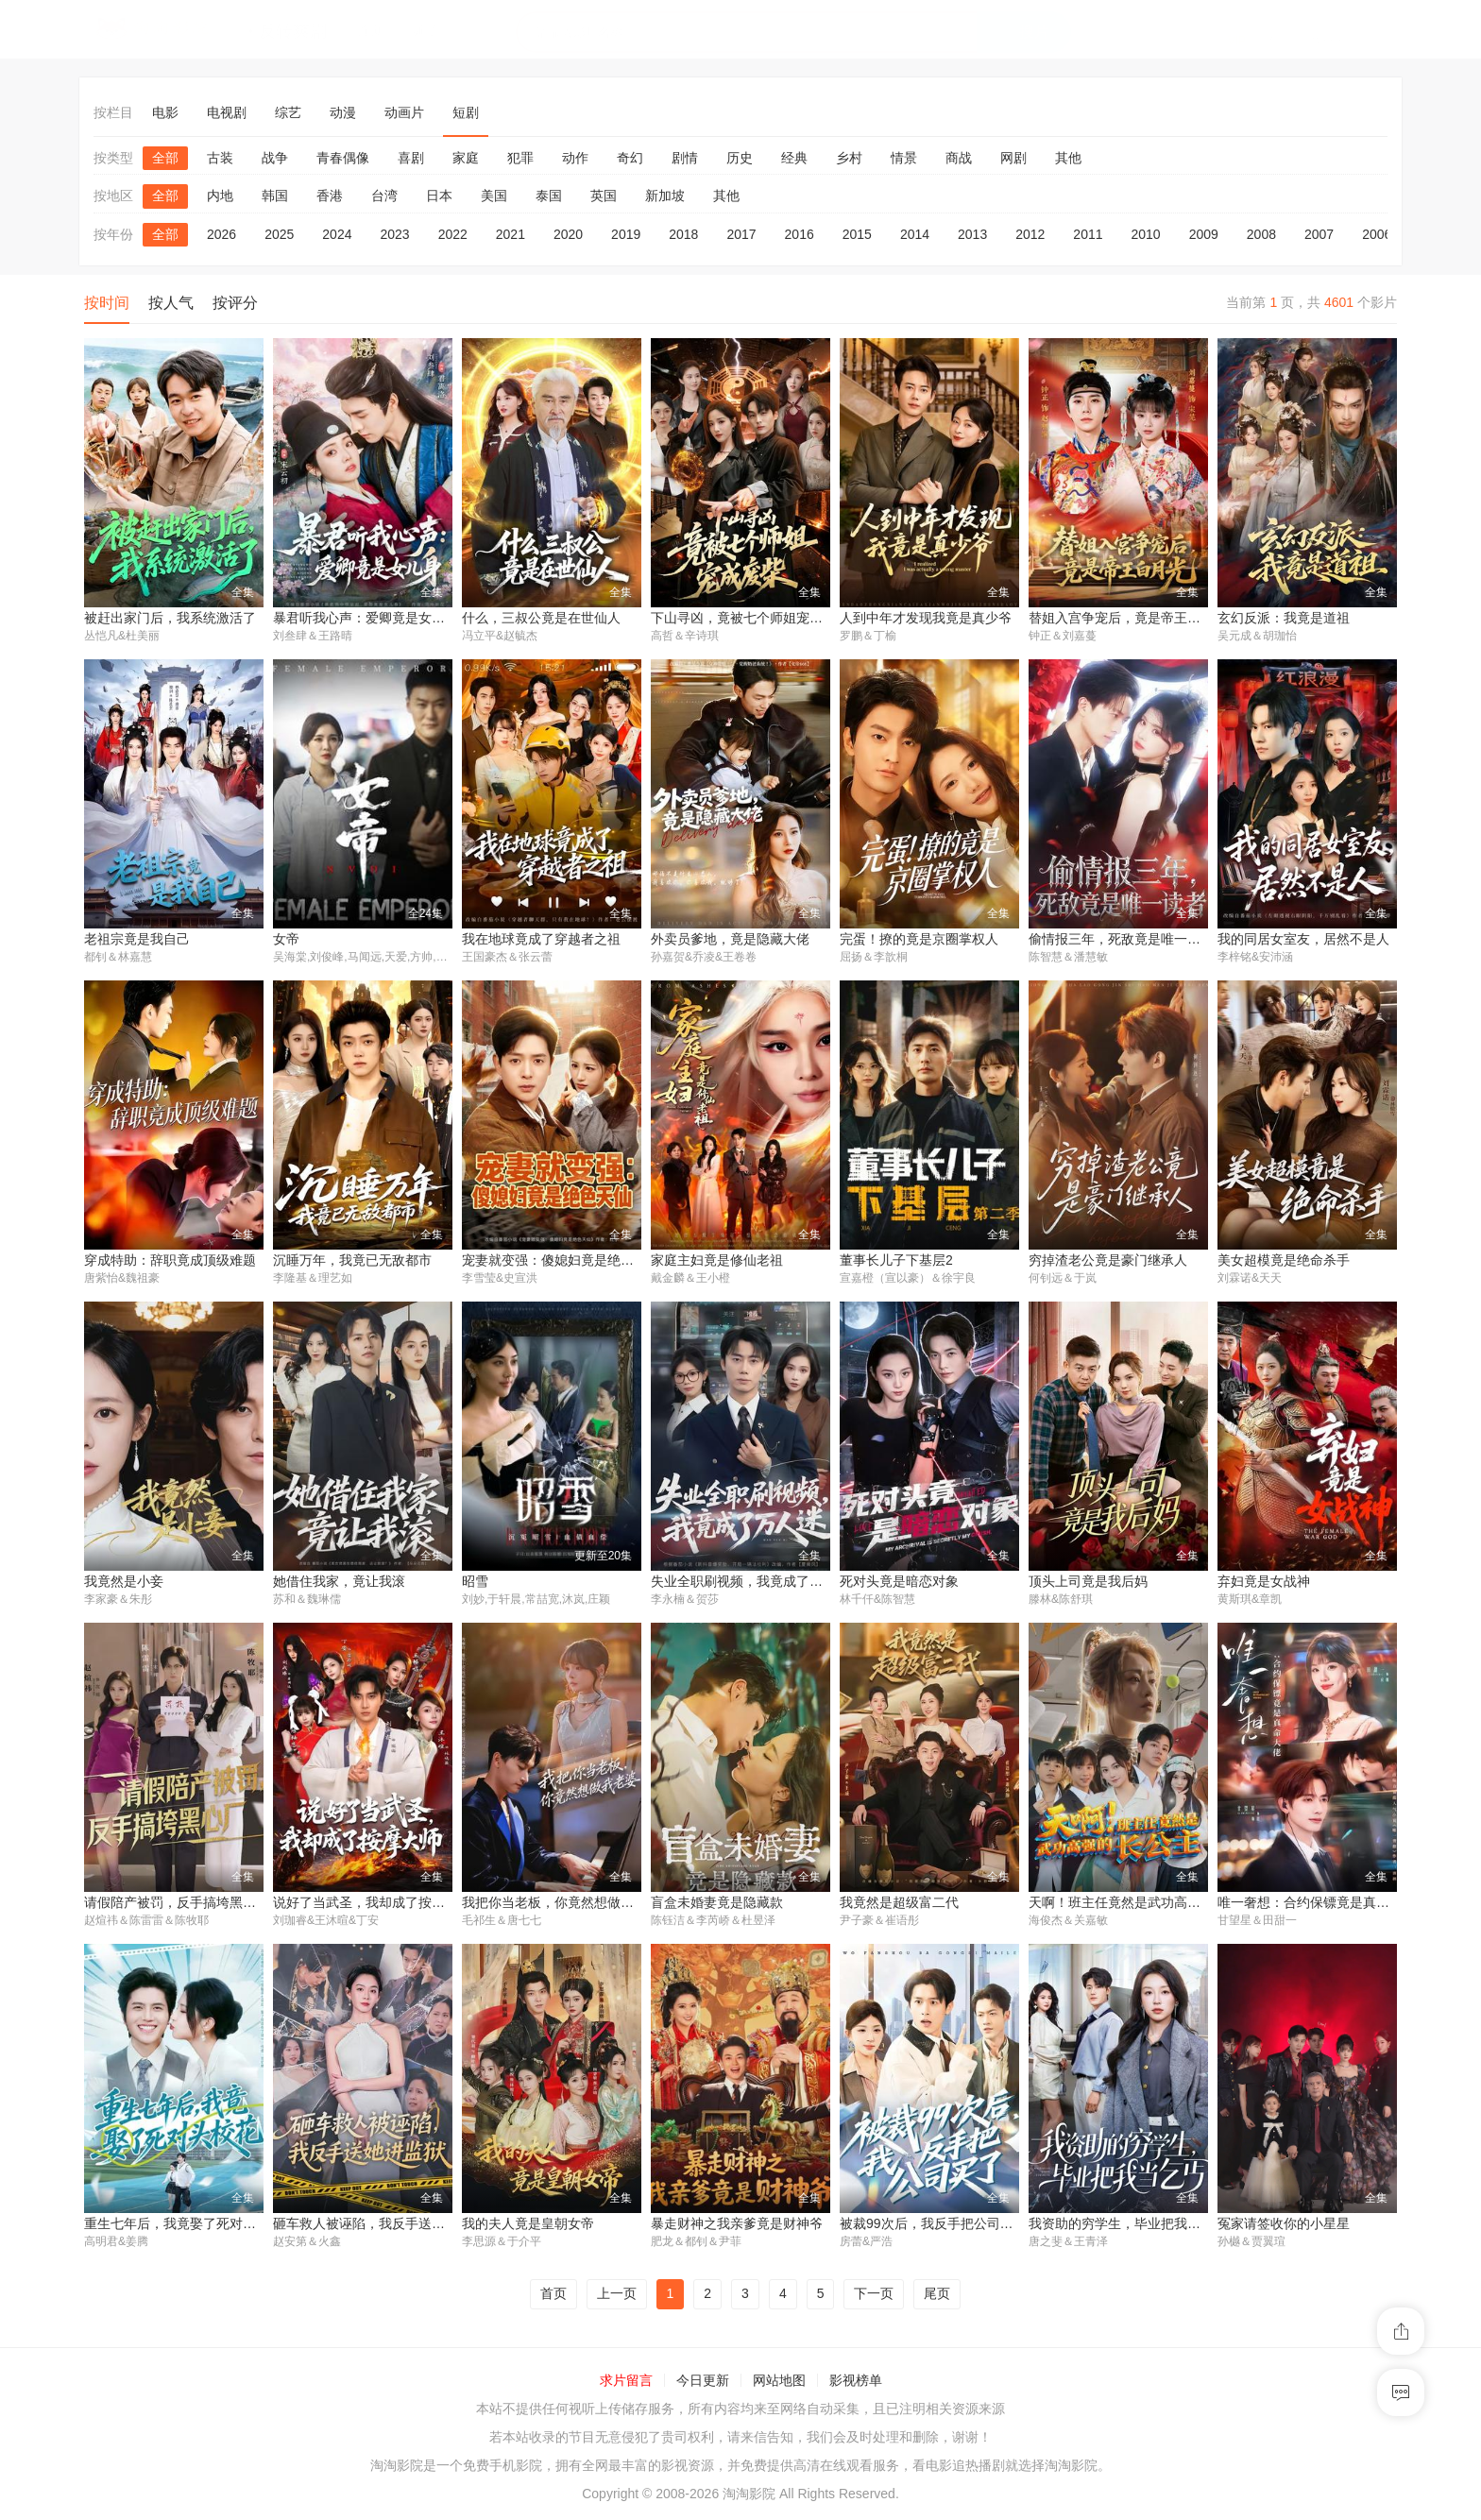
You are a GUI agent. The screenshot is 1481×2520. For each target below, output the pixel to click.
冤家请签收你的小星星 (1283, 2226)
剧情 (685, 157)
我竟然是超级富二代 (899, 1904)
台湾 (384, 195)
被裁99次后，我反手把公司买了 (933, 2226)
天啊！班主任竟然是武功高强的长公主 (1141, 1904)
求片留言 (626, 2383)
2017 (741, 234)
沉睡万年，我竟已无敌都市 (352, 1261)
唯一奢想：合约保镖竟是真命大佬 (1316, 1904)
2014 (914, 234)
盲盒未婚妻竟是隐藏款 (717, 1904)
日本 (439, 195)
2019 (625, 234)
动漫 (343, 112)
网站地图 (779, 2383)
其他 (1068, 157)
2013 (972, 234)
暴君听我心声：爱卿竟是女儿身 (365, 617)
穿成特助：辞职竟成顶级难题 (170, 1261)
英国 (603, 195)
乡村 (849, 157)
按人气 (171, 303)
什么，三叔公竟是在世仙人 (541, 617)
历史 (739, 157)
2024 (336, 234)
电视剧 (227, 112)
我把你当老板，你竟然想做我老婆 (561, 1904)
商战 (958, 157)
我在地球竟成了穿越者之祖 (541, 939)
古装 (220, 157)
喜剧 (411, 157)
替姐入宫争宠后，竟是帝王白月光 (1128, 617)
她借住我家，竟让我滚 (339, 1583)
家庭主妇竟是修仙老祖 (717, 1261)
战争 (275, 157)
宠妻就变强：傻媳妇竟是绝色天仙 (561, 1261)
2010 (1146, 234)
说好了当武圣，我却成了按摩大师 (372, 1904)
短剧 (465, 112)
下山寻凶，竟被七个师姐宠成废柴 (750, 617)
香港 (329, 195)
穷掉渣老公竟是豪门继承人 (1108, 1261)
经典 (794, 157)
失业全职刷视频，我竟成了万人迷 (750, 1583)
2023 (394, 234)
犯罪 (520, 157)
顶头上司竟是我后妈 (1088, 1583)
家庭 (465, 157)
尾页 (937, 2297)
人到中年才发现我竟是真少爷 (926, 617)
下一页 (874, 2297)
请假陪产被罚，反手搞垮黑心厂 (176, 1904)
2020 (568, 234)
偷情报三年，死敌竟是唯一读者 (1121, 939)
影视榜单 (855, 2383)
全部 (165, 157)
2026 (221, 234)
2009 (1203, 234)
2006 (1376, 234)
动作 (575, 157)
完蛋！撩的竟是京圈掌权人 (919, 939)
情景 (904, 157)
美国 (494, 195)
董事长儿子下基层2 (896, 1261)
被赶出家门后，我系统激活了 (170, 617)
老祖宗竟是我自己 (137, 939)
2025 (279, 234)
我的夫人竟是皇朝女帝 (528, 2226)
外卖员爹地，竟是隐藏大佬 (730, 939)
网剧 (1013, 157)
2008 (1261, 234)
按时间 (106, 303)
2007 (1319, 234)
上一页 (617, 2297)
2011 (1087, 234)
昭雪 (475, 1583)
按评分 (235, 303)
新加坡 (665, 195)
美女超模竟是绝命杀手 (1283, 1261)
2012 (1030, 234)
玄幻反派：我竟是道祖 (1283, 617)
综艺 (288, 112)
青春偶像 (342, 157)
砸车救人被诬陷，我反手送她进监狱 (379, 2226)
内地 (220, 195)
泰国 (549, 195)
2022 (453, 234)
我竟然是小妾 (123, 1583)
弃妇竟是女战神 (1263, 1583)
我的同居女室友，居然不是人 (1303, 939)
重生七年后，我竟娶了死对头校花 (183, 2226)
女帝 (286, 939)
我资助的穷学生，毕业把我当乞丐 (1128, 2226)
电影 (165, 112)
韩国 (275, 195)
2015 (857, 234)
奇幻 (630, 157)
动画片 (404, 112)
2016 (799, 234)
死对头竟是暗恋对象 (899, 1583)
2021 (510, 234)
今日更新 (702, 2383)
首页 (553, 2297)
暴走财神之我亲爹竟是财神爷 (737, 2226)
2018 (683, 234)
